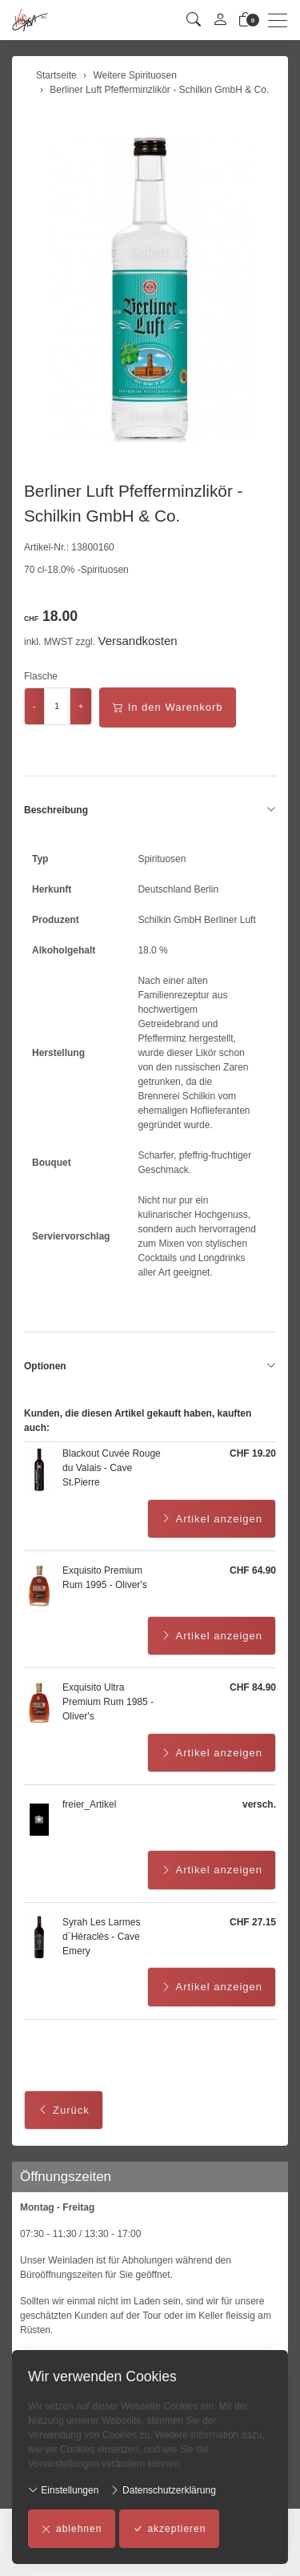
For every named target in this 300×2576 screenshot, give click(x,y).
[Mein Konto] (220, 20)
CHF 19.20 (253, 1453)
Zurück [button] (64, 2110)
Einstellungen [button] (63, 2490)
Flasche (41, 676)
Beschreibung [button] (150, 810)
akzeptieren (169, 2529)
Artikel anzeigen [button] (212, 1519)
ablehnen (72, 2529)
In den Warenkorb (168, 707)
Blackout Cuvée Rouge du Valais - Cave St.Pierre (111, 1468)
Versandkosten (137, 640)
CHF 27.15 (253, 1922)
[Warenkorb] (245, 20)
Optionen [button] (150, 1366)
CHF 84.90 (253, 1687)
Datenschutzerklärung (163, 2490)
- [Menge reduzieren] (34, 706)
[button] (193, 20)
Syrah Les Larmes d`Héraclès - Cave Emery (101, 1937)
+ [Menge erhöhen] (81, 706)
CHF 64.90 (253, 1570)
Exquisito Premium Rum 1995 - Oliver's (104, 1577)
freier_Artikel (89, 1804)
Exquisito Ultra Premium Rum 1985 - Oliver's (108, 1702)
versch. (259, 1804)
